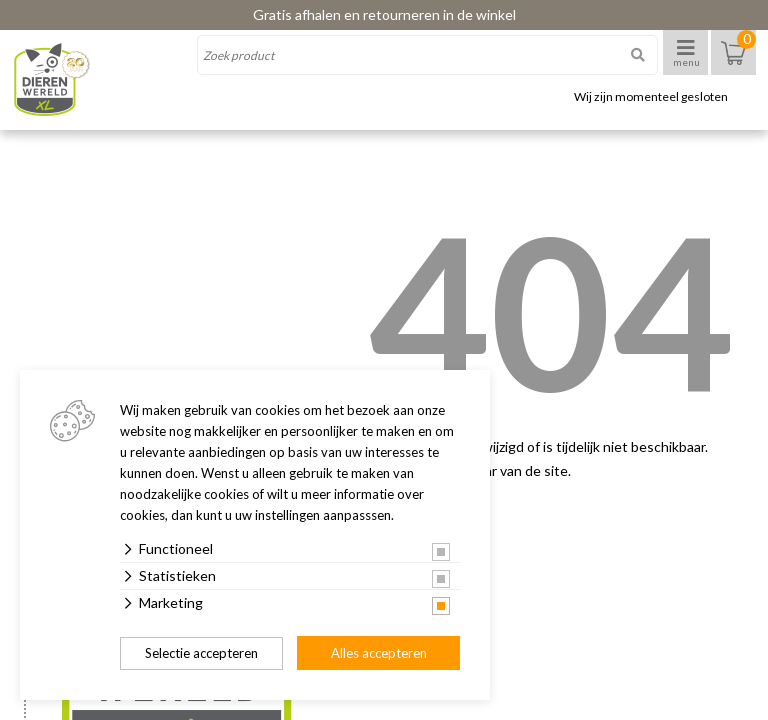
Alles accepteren (379, 653)
